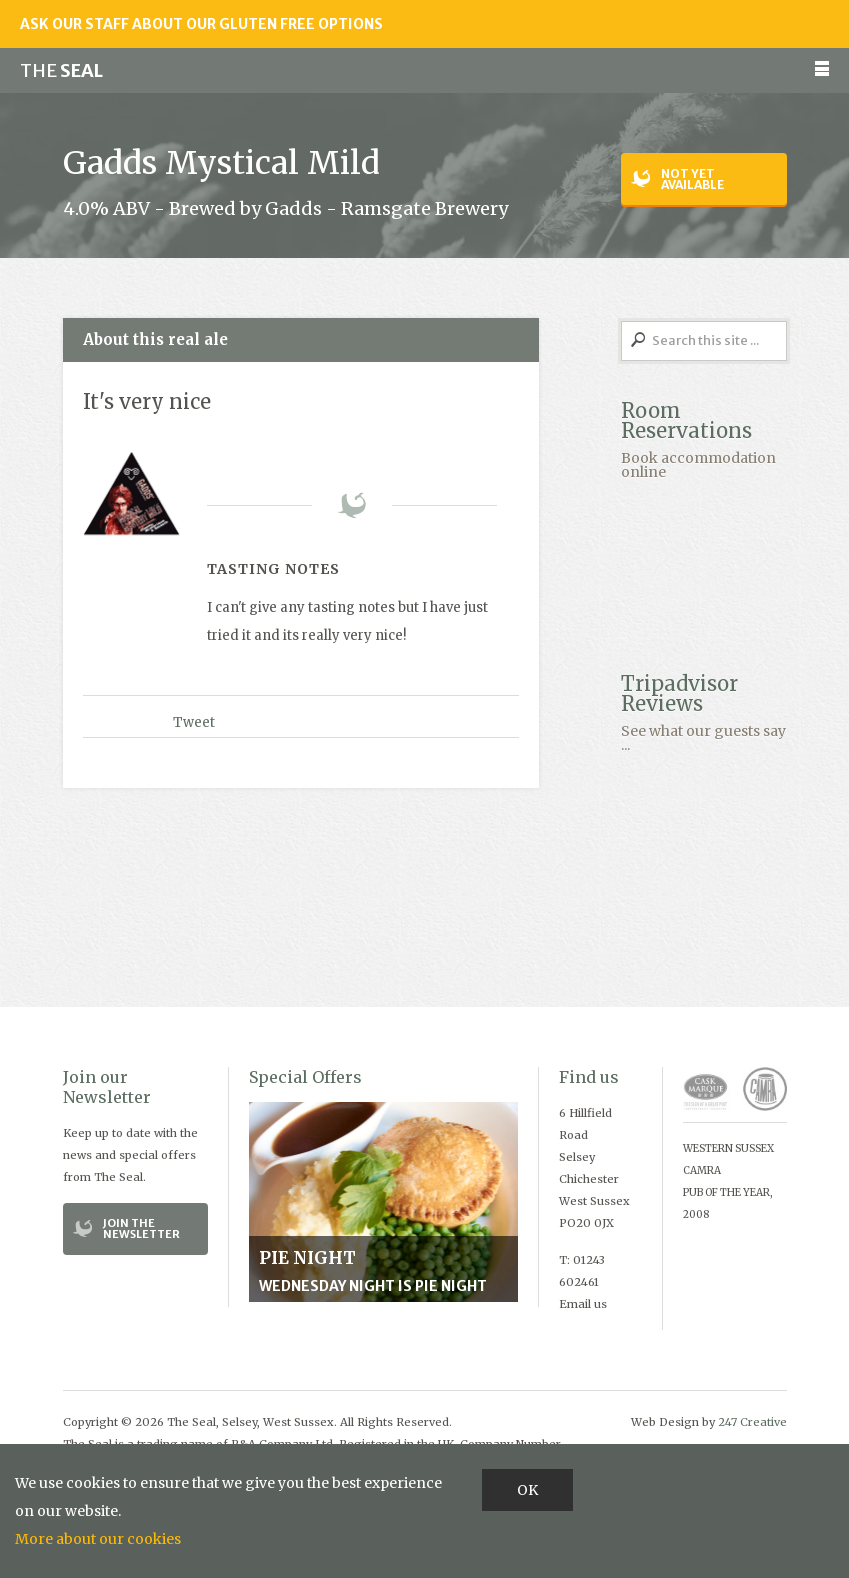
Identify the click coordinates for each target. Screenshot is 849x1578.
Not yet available (692, 179)
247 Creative (752, 1422)
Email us (583, 1304)
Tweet (194, 722)
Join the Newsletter (141, 1228)
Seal (61, 70)
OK (527, 1490)
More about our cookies (98, 1539)
